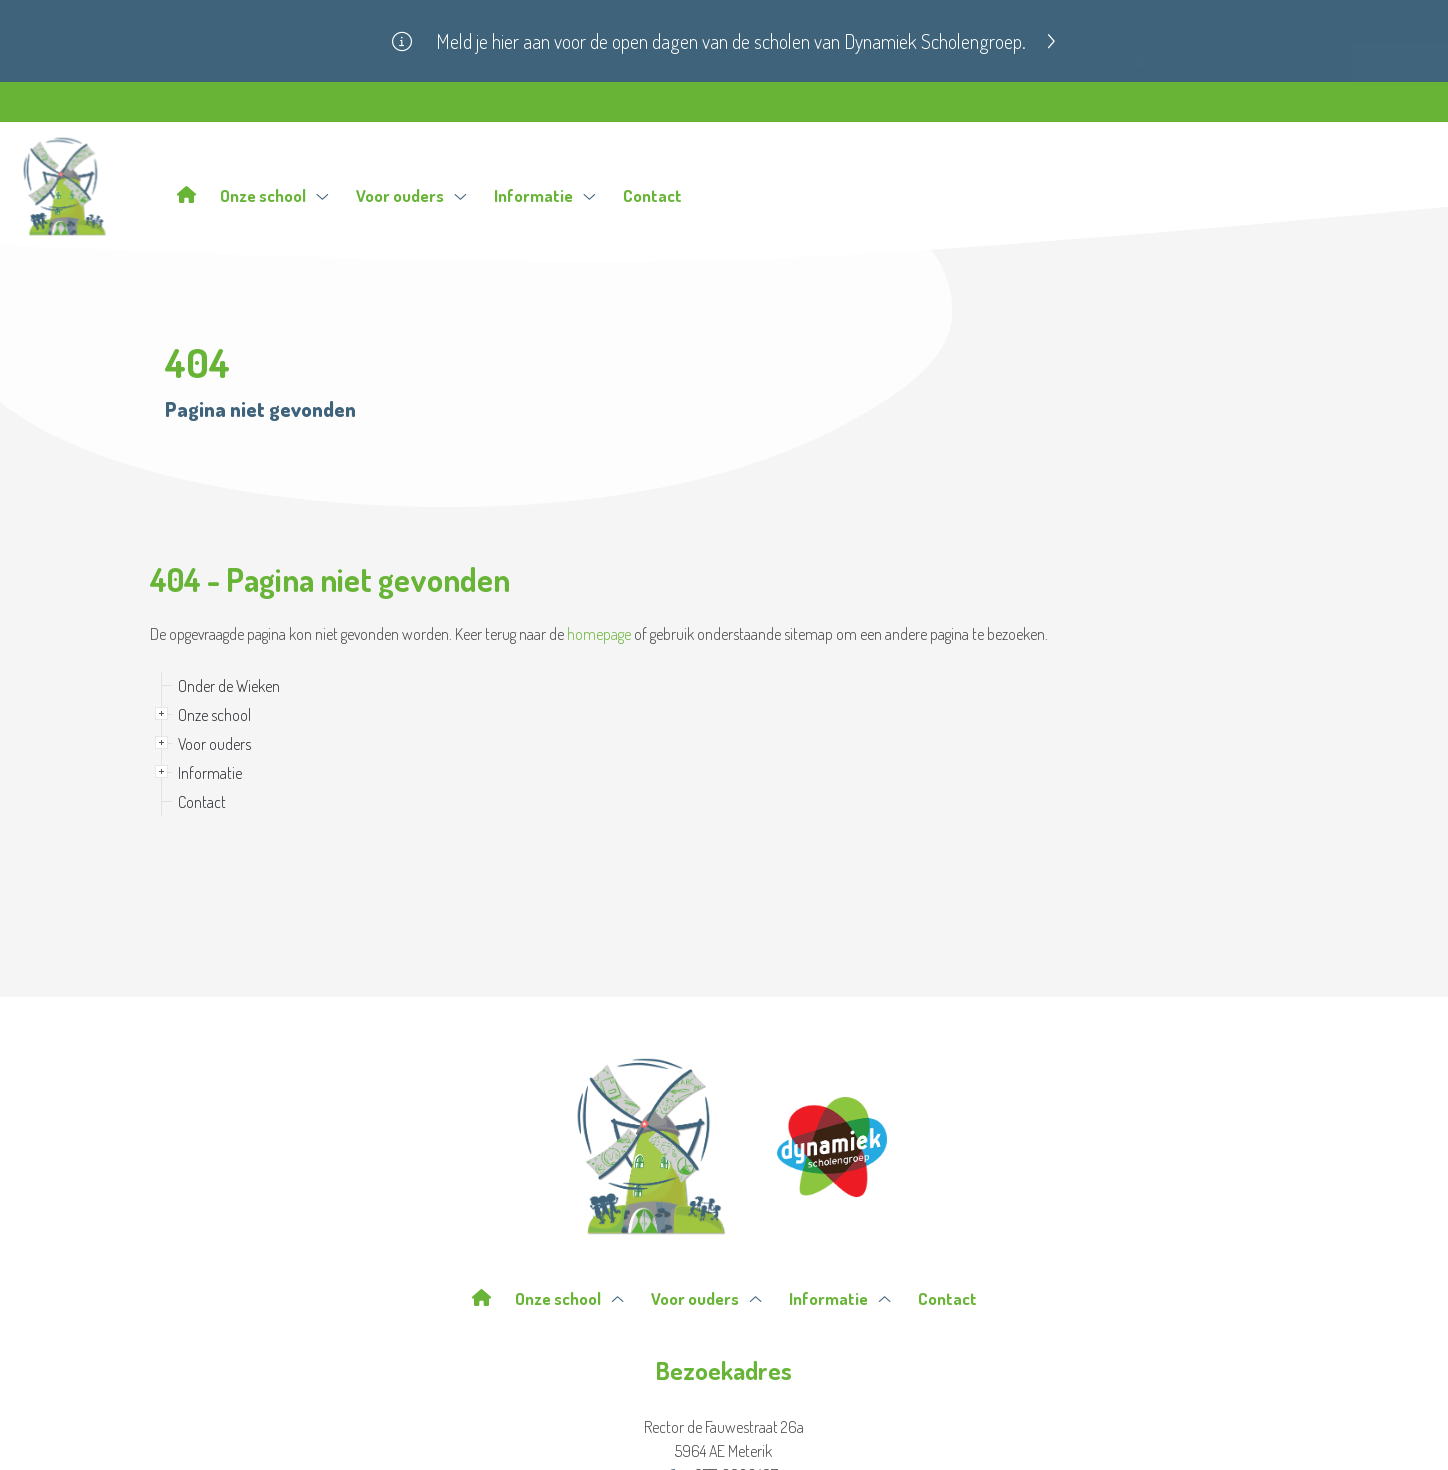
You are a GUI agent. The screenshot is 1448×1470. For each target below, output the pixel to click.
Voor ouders (411, 195)
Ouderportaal (1186, 99)
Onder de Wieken (229, 686)
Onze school (274, 195)
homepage (599, 634)
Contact (1295, 99)
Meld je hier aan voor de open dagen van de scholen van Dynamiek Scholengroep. (746, 41)
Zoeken (1399, 99)
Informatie (545, 195)
